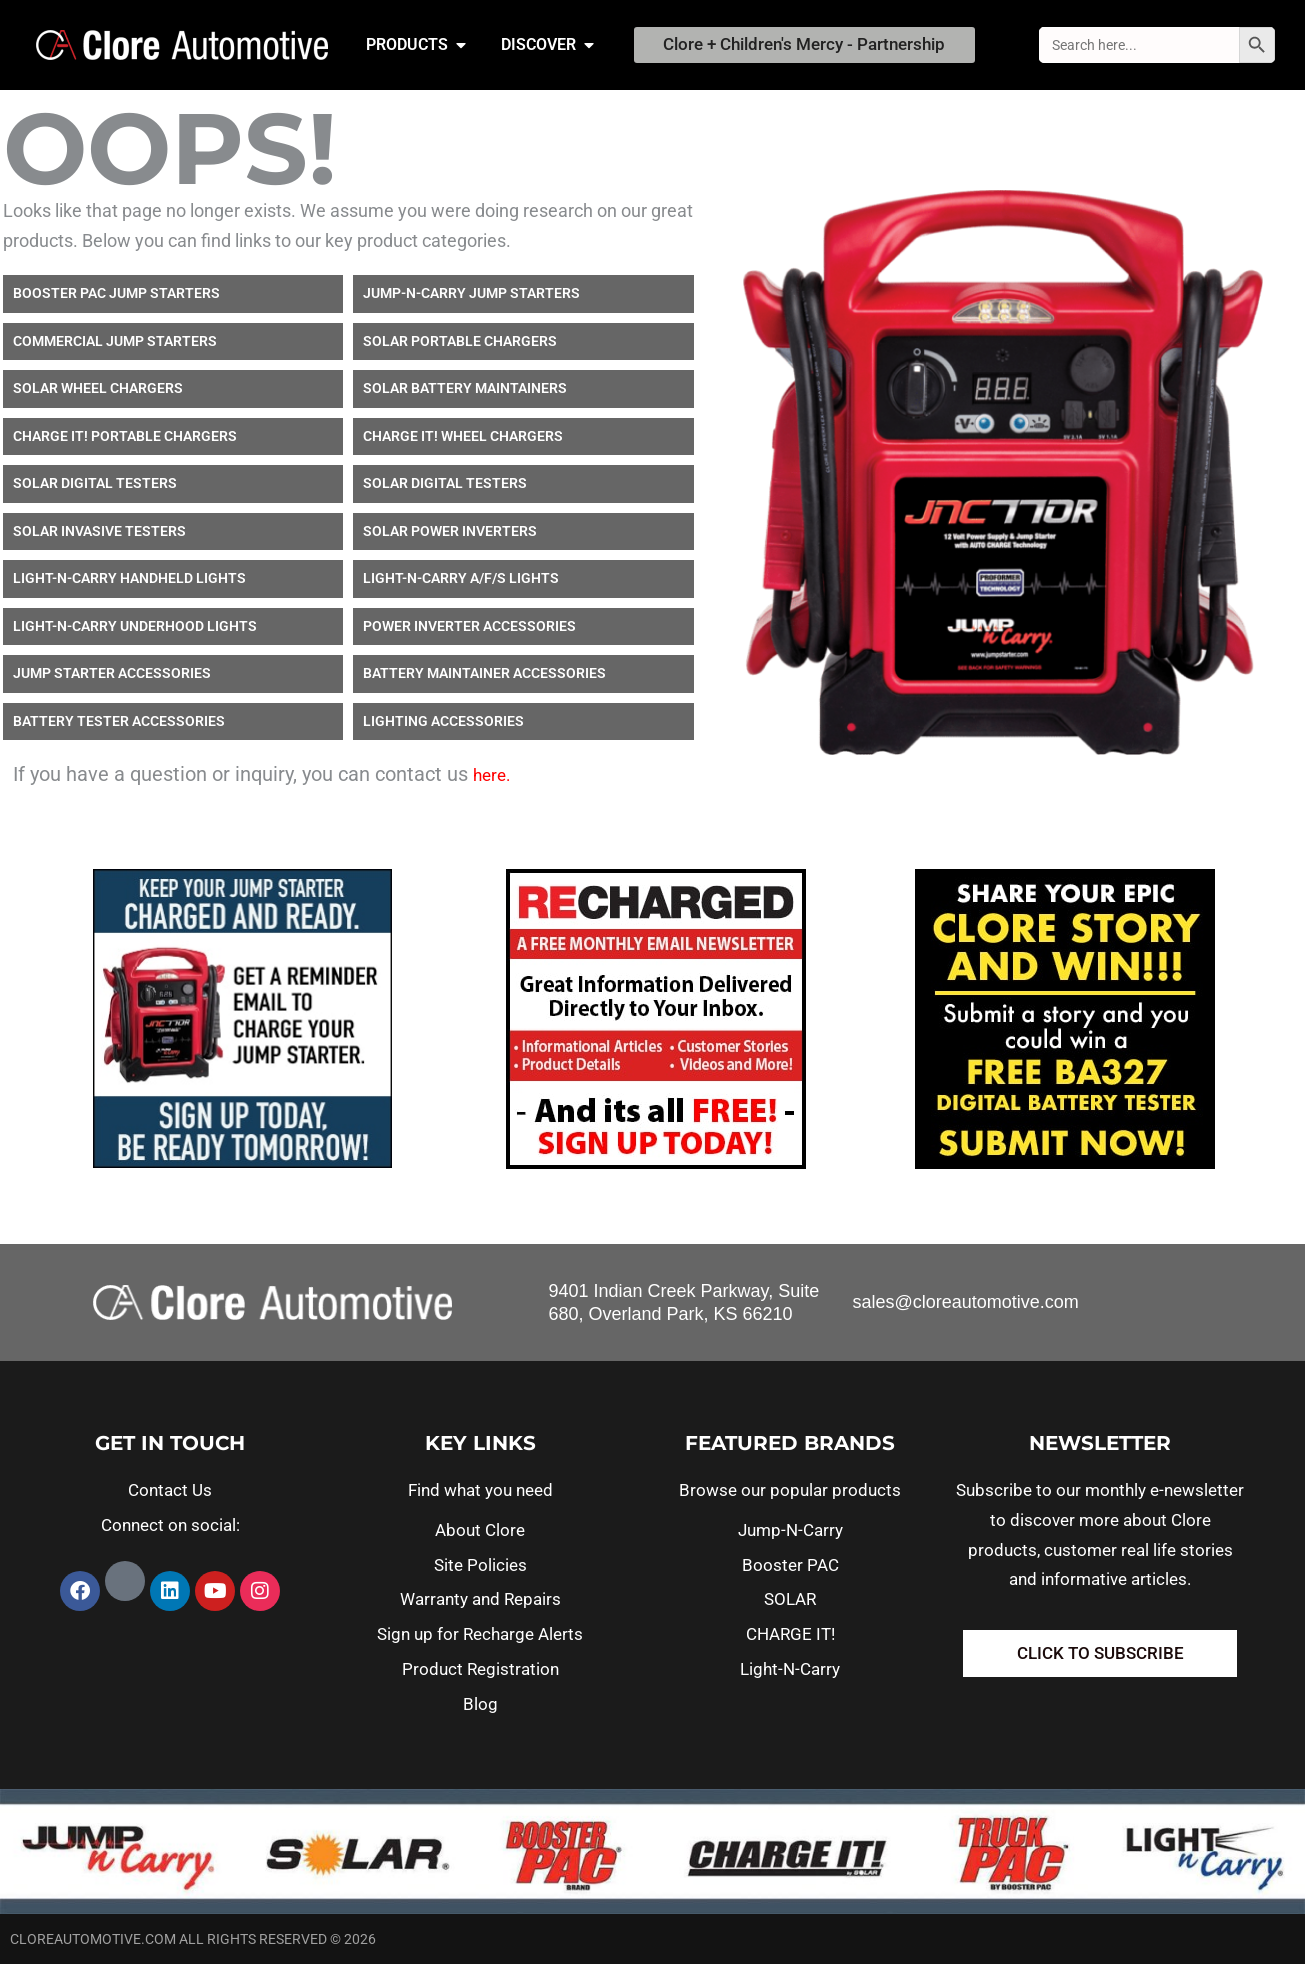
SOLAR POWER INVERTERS (450, 535)
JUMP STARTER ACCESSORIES (112, 677)
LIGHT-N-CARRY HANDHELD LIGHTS (129, 582)
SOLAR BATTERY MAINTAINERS (465, 392)
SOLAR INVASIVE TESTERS (99, 535)
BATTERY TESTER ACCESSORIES (119, 725)
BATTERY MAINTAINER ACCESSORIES (484, 677)
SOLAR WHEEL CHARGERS (98, 392)
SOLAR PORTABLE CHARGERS (460, 345)
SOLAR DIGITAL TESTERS (95, 487)
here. (491, 779)
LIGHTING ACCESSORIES (443, 725)
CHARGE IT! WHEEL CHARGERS (463, 440)
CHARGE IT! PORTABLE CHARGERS (125, 440)
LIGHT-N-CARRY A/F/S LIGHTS (461, 582)
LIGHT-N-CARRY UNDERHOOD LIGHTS (135, 630)
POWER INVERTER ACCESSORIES (469, 630)
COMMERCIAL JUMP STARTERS (115, 345)
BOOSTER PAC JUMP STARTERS (116, 297)
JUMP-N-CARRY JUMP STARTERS (471, 297)
